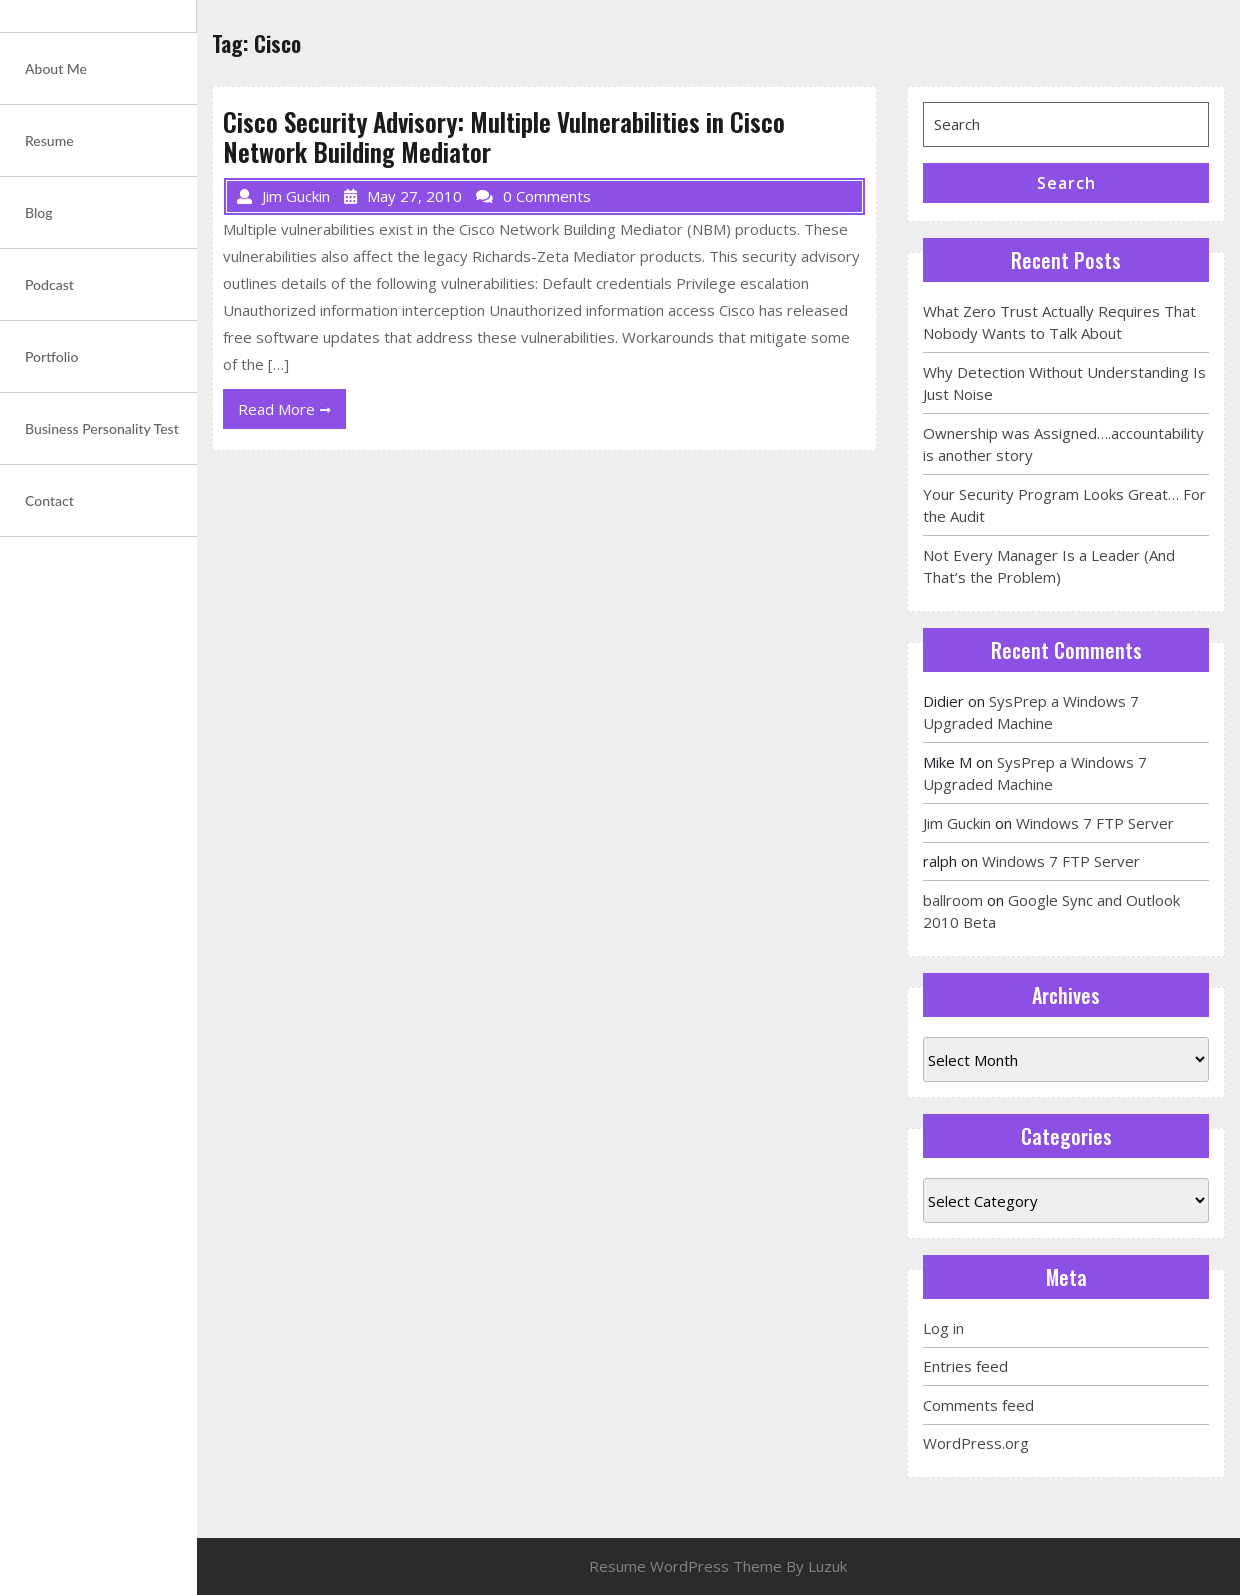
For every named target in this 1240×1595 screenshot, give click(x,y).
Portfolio (51, 356)
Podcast (49, 284)
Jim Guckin (957, 823)
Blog (39, 212)
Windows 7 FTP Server (1095, 823)
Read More (292, 413)
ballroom (953, 900)
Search (1066, 183)
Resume (49, 140)
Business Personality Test (102, 428)
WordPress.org (976, 1443)
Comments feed (978, 1405)
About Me (56, 68)
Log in (943, 1328)
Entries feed (965, 1366)
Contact (49, 500)
